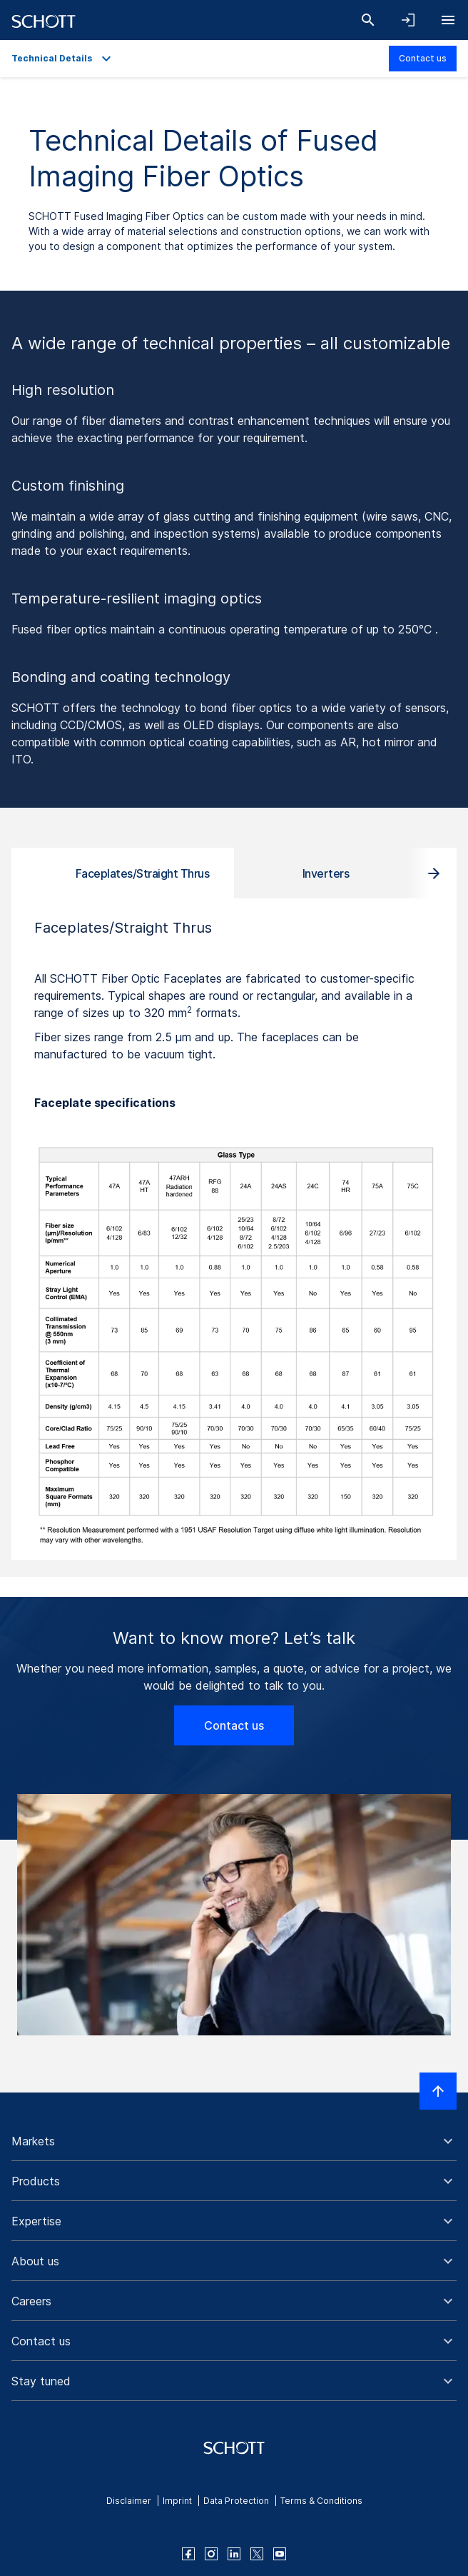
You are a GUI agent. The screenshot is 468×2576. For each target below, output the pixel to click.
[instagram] (211, 2553)
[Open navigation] (448, 20)
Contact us (423, 58)
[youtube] (279, 2553)
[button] (234, 2141)
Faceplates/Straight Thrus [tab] (143, 873)
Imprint (177, 2500)
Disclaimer (128, 2500)
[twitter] (256, 2553)
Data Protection (236, 2500)
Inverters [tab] (326, 873)
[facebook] (188, 2553)
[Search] (368, 20)
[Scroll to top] (438, 2091)
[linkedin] (234, 2553)
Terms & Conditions (321, 2500)
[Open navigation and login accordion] (408, 20)
